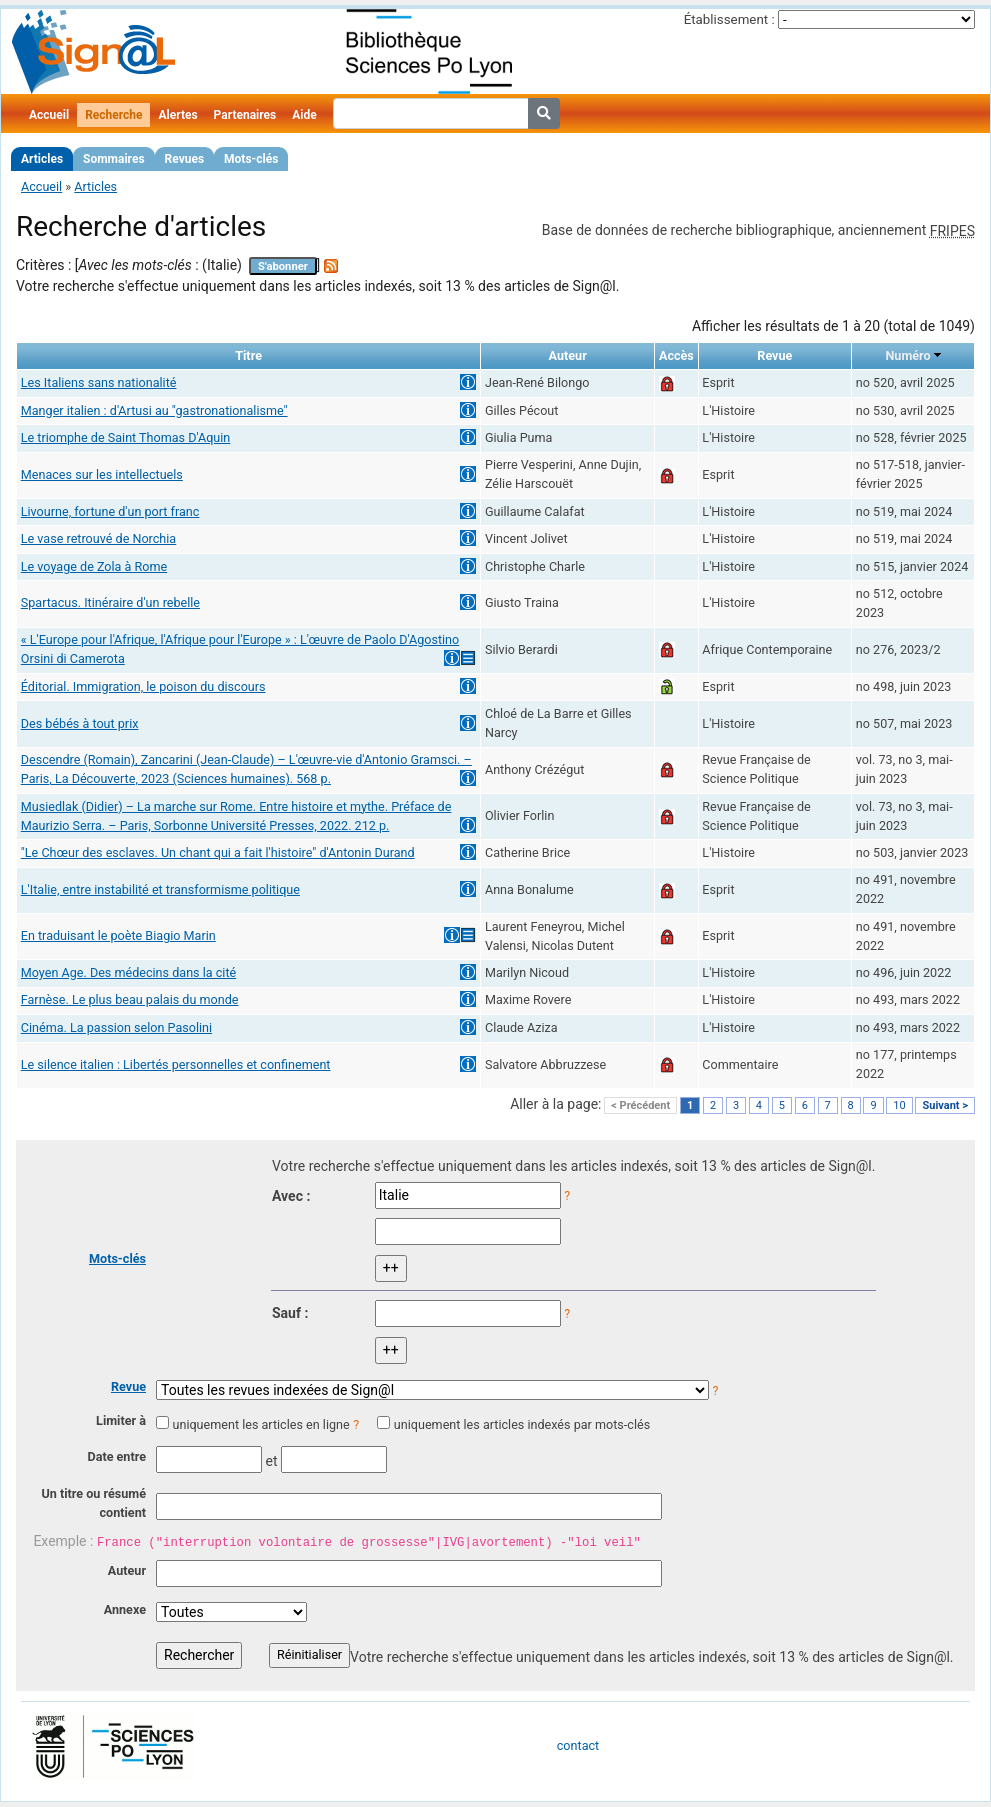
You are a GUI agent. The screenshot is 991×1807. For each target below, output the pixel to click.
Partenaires (245, 115)
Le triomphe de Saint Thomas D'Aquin (126, 437)
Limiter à (121, 1420)
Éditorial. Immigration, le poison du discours (143, 686)
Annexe (125, 1609)
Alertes (177, 115)
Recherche (113, 115)
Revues (185, 159)
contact (578, 1745)
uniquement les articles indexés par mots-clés (522, 1424)
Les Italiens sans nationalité (99, 382)
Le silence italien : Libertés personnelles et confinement (176, 1064)
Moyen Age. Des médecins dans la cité (128, 972)
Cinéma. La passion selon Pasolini (116, 1027)
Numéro (907, 355)
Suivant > (945, 1105)
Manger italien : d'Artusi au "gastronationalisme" (154, 410)
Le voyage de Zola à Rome (94, 566)
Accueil (49, 115)
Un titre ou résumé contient (93, 1503)
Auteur (127, 1570)
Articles (42, 159)
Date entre (116, 1456)
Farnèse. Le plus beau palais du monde (130, 999)
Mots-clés (251, 159)
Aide (304, 115)
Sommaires (113, 159)
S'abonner (283, 266)
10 (899, 1105)
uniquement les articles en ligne (260, 1424)
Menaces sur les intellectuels (102, 474)
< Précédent (640, 1105)
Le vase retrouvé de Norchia (98, 538)
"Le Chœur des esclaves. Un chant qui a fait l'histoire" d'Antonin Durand (218, 852)
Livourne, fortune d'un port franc (110, 511)
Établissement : (729, 19)
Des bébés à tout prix (80, 723)
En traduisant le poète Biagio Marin (118, 935)
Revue (128, 1386)
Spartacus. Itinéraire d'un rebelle (110, 602)
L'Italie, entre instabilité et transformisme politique (160, 889)
